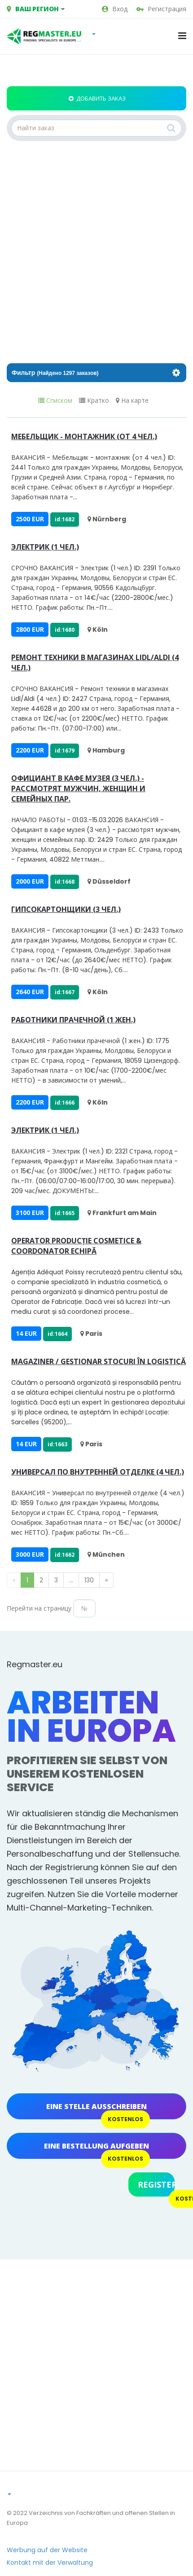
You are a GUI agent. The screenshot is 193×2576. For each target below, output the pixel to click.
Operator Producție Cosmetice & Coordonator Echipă (76, 1246)
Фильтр (96, 372)
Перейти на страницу (39, 1608)
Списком (55, 400)
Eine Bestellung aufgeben (96, 2146)
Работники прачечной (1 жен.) (73, 1020)
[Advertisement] (84, 252)
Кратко (94, 400)
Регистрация (161, 8)
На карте (132, 400)
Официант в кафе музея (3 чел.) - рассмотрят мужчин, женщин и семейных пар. (78, 788)
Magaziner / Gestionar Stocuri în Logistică (98, 1361)
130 (89, 1580)
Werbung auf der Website (47, 2549)
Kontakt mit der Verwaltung (50, 2562)
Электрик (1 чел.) (45, 547)
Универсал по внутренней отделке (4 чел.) (97, 1472)
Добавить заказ (97, 98)
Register (156, 2184)
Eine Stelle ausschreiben (96, 2106)
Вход (114, 8)
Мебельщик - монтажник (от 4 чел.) (84, 436)
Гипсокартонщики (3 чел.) (66, 909)
